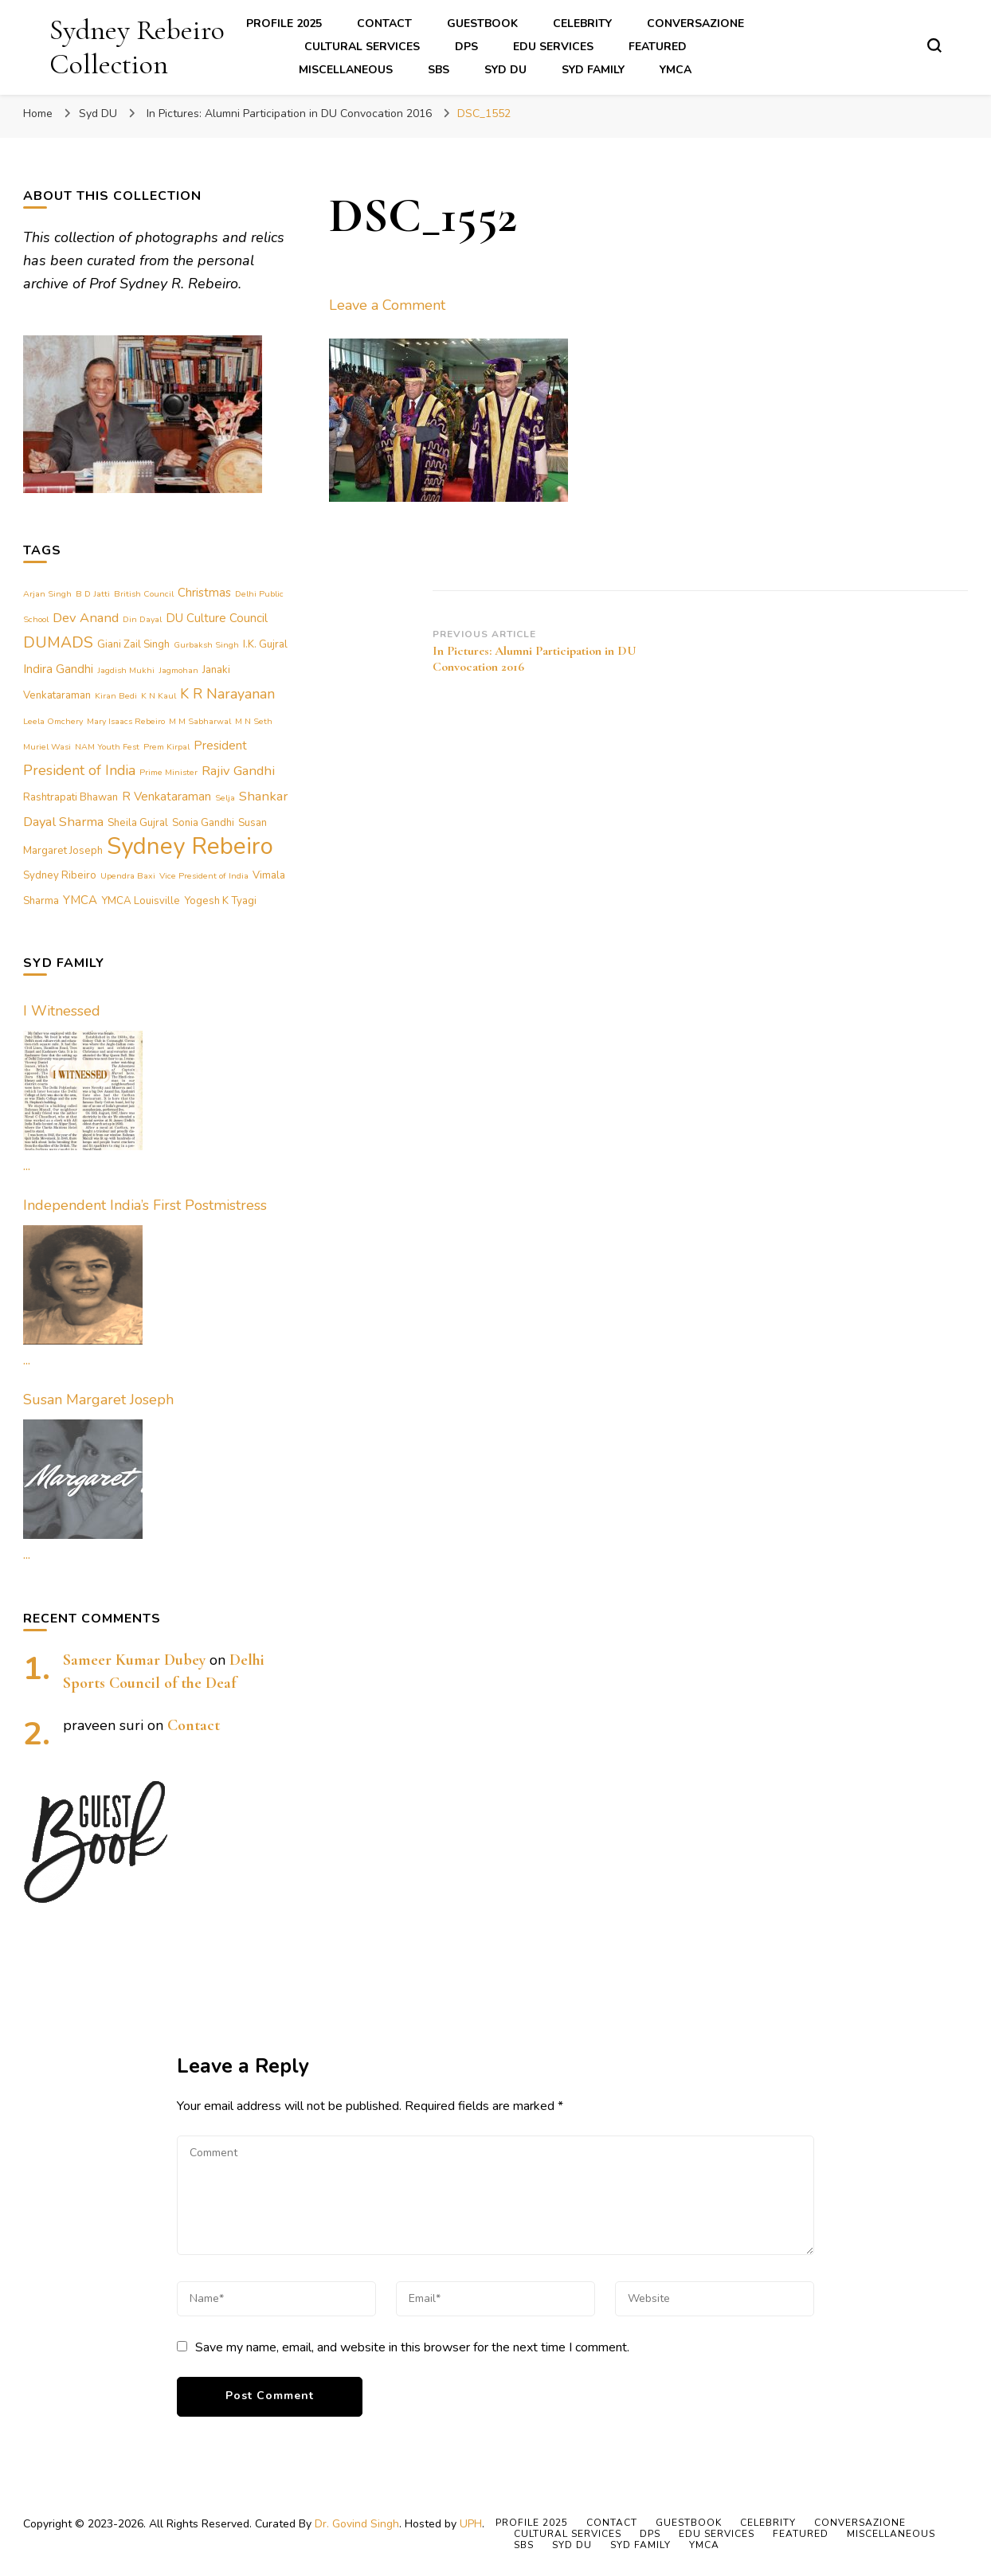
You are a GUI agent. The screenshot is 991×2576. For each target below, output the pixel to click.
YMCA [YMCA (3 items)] (80, 900)
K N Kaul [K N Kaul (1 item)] (158, 696)
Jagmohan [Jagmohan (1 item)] (178, 670)
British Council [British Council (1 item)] (144, 594)
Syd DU (505, 69)
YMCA (675, 69)
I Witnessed (61, 1010)
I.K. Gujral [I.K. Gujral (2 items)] (265, 644)
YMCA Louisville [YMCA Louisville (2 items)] (140, 901)
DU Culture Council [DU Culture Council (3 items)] (217, 618)
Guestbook (482, 23)
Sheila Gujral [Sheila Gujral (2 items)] (138, 823)
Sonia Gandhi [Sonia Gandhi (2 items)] (203, 823)
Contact (384, 23)
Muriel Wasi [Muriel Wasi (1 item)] (47, 747)
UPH (471, 2523)
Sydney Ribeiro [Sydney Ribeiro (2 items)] (59, 875)
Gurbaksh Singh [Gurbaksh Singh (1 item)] (206, 645)
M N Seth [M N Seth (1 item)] (253, 721)
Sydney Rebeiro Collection (137, 47)
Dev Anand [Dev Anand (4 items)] (86, 618)
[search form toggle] (934, 45)
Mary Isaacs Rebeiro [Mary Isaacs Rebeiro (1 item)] (126, 721)
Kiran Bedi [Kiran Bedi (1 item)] (116, 696)
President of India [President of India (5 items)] (79, 770)
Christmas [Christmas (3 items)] (204, 593)
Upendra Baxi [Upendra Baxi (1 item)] (127, 876)
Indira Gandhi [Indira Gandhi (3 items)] (58, 669)
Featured (658, 46)
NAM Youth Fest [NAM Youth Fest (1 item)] (107, 747)
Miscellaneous (346, 69)
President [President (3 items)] (220, 746)
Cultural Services (362, 46)
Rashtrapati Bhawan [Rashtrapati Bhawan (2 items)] (70, 797)
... (26, 1165)
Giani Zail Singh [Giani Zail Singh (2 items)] (133, 644)
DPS (466, 46)
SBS (438, 69)
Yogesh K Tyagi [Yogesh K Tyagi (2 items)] (220, 901)
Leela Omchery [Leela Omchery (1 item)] (53, 721)
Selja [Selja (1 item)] (225, 798)
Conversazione (695, 23)
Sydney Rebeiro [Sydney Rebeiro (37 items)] (190, 846)
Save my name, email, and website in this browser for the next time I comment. (412, 2347)
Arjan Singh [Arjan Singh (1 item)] (47, 594)
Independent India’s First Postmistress (145, 1205)
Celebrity (582, 23)
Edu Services (553, 46)
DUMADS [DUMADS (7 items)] (58, 642)
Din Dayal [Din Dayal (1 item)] (142, 619)
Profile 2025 (284, 23)
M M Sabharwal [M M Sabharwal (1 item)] (200, 721)
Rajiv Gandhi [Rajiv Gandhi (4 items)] (238, 770)
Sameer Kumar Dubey (134, 1660)
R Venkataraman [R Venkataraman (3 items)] (166, 797)
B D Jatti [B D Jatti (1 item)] (93, 594)
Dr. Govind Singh (357, 2523)
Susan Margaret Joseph (98, 1399)
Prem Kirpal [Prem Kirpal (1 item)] (166, 747)
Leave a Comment (387, 305)
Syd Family (593, 69)
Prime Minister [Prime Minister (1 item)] (168, 772)
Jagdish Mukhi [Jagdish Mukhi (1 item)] (126, 670)
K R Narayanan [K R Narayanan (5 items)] (227, 693)
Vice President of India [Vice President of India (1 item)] (204, 876)
